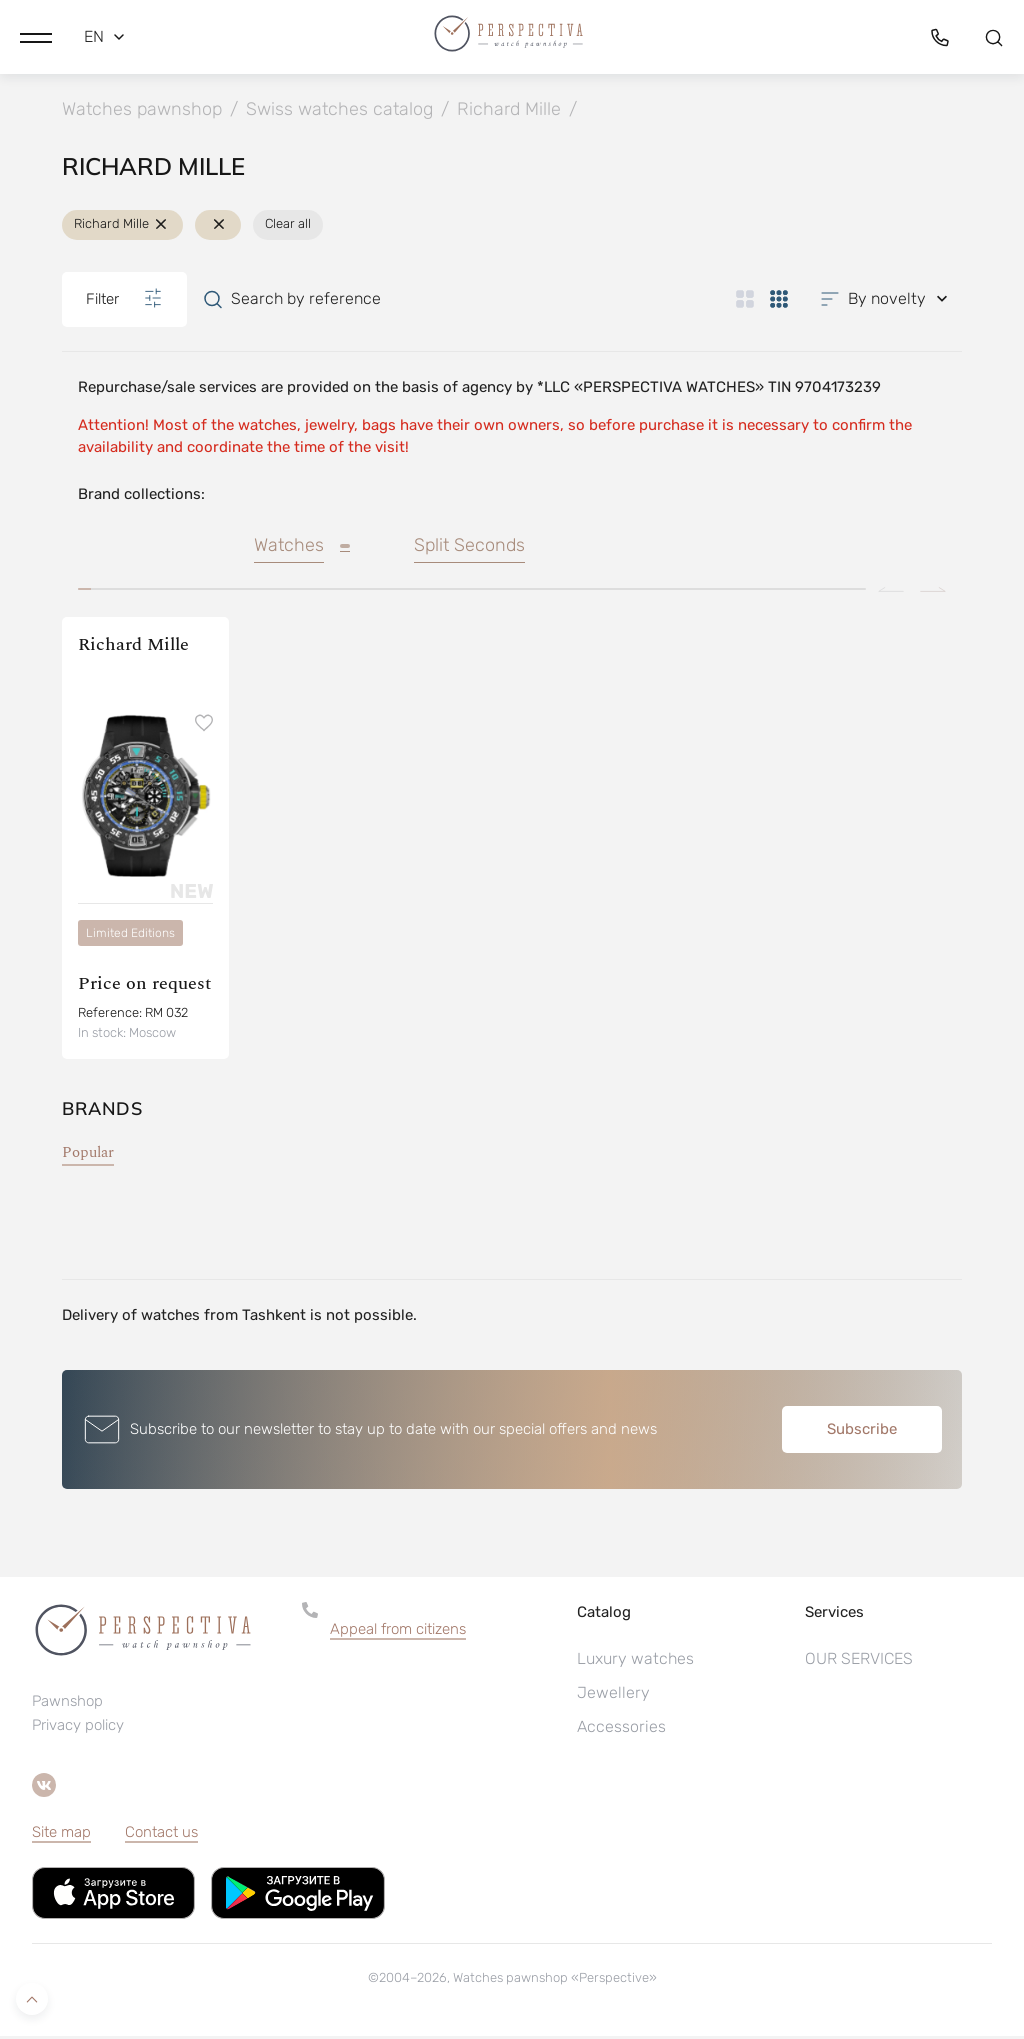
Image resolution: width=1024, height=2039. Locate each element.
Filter (124, 302)
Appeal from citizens (398, 1632)
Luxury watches (635, 1661)
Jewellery (613, 1695)
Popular (88, 1155)
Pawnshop (67, 1705)
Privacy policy (78, 1729)
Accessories (621, 1729)
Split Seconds (469, 549)
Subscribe (862, 1432)
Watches (289, 549)
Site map (61, 1835)
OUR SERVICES (859, 1661)
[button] (36, 35)
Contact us (161, 1835)
